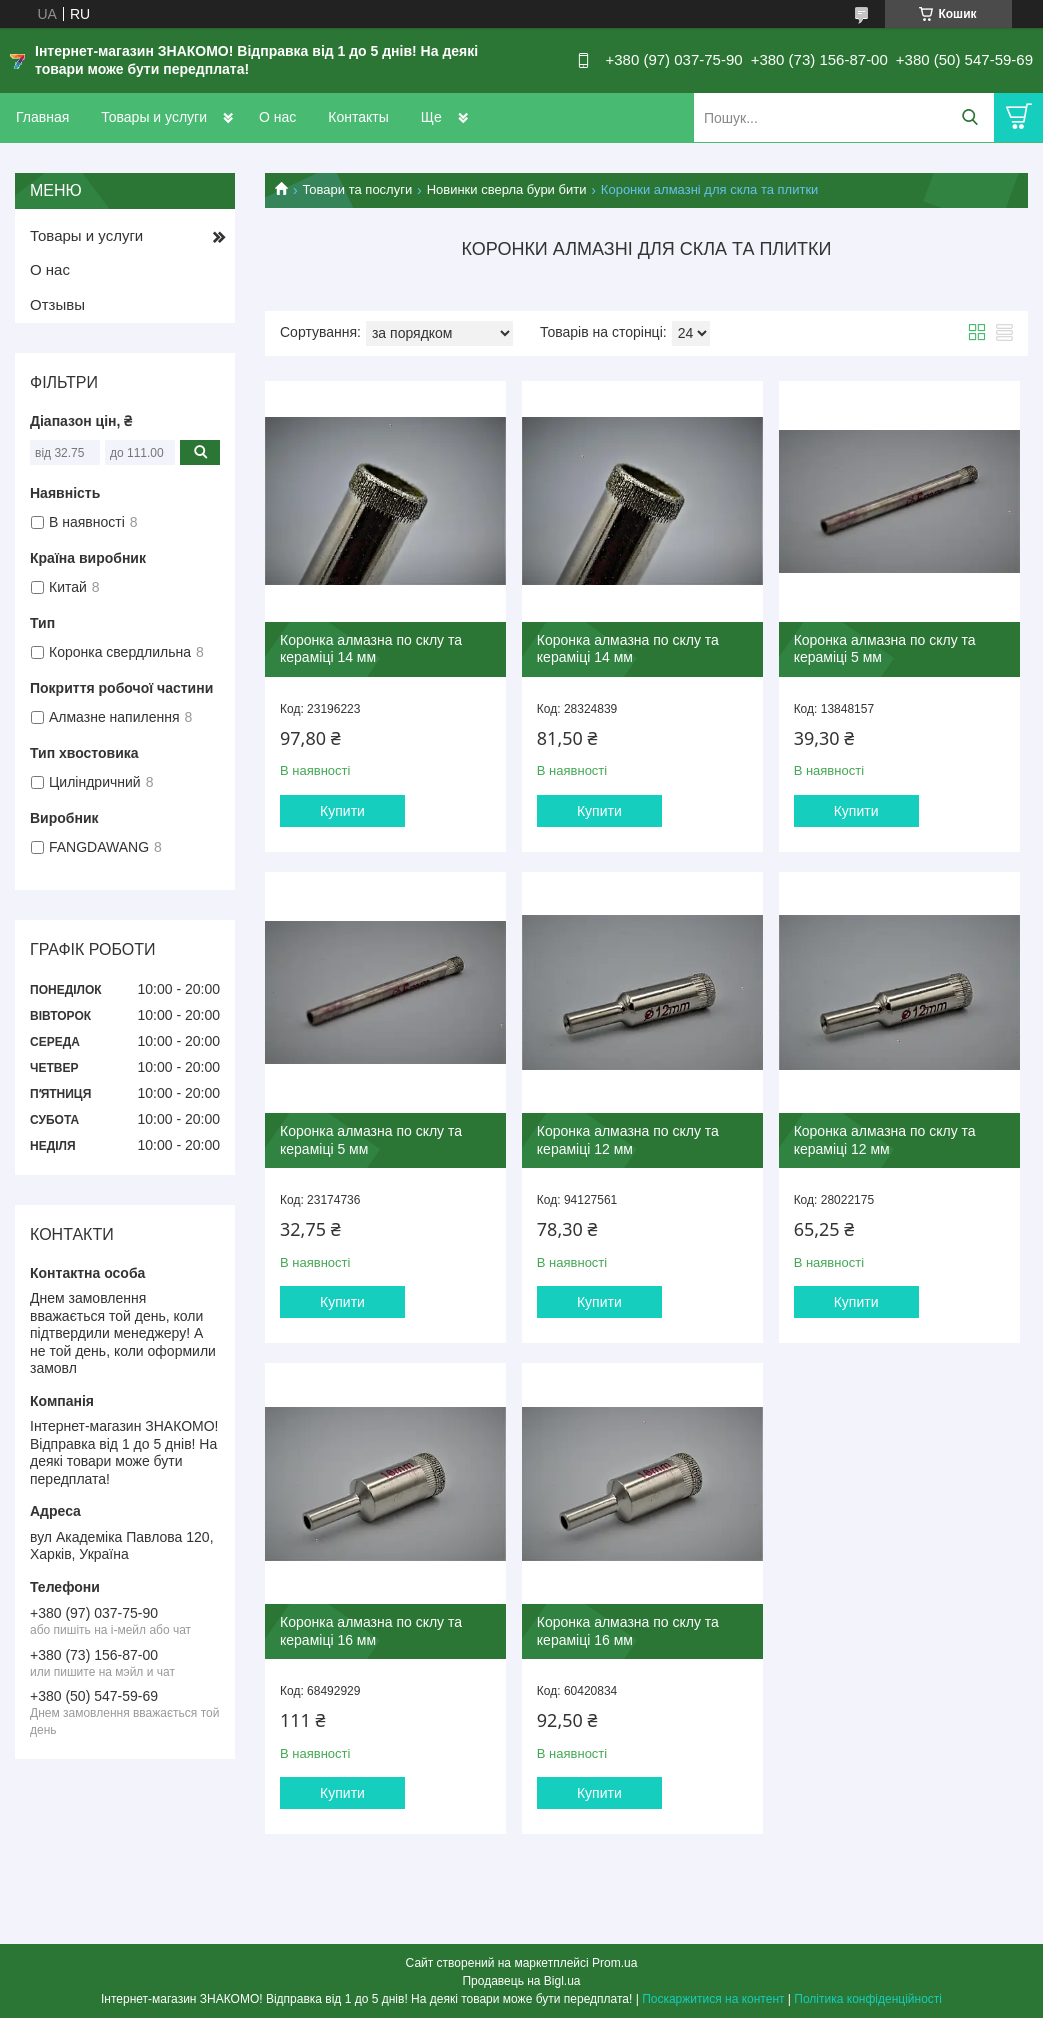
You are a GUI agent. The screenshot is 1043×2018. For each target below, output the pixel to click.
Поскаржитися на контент (713, 1999)
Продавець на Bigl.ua (521, 1981)
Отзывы (57, 304)
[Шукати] (969, 117)
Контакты (358, 117)
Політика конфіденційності (868, 1999)
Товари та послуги (357, 189)
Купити (342, 811)
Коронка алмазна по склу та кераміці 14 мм (371, 649)
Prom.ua (614, 1963)
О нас (277, 117)
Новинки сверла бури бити (507, 189)
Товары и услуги (154, 117)
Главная (42, 117)
